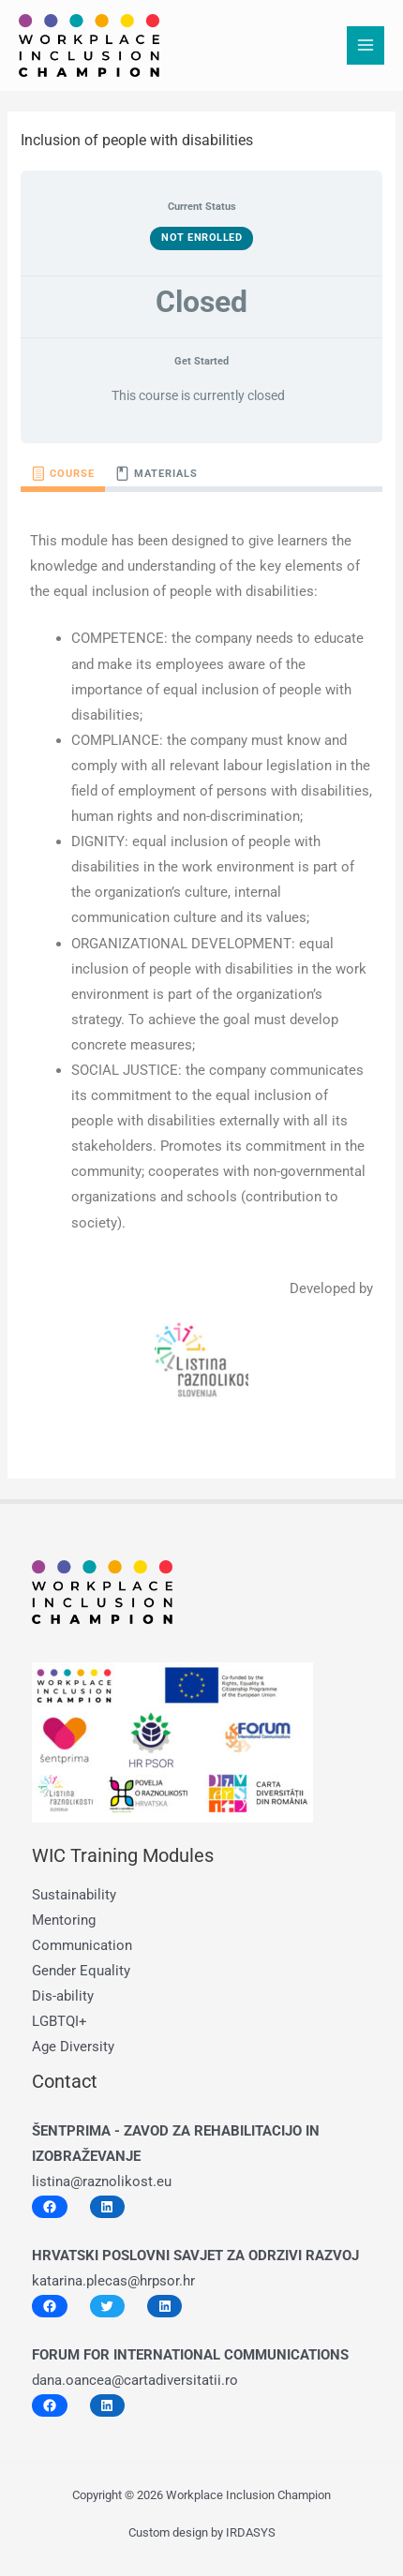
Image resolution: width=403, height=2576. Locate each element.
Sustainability (74, 1894)
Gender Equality (81, 1970)
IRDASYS (251, 2532)
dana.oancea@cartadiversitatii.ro (135, 2380)
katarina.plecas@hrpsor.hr (113, 2280)
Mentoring (64, 1920)
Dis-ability (63, 1996)
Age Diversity (73, 2046)
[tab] (63, 473)
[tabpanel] (201, 968)
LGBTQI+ (59, 2021)
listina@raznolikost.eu (102, 2181)
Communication (82, 1945)
